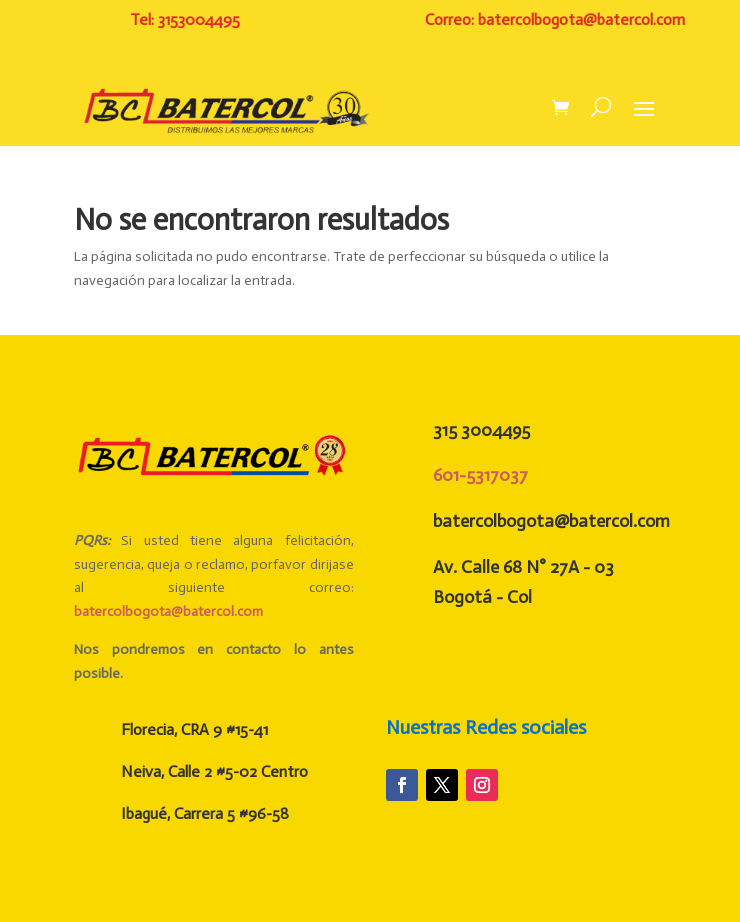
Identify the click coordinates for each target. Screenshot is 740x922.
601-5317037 (480, 475)
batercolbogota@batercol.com (168, 611)
